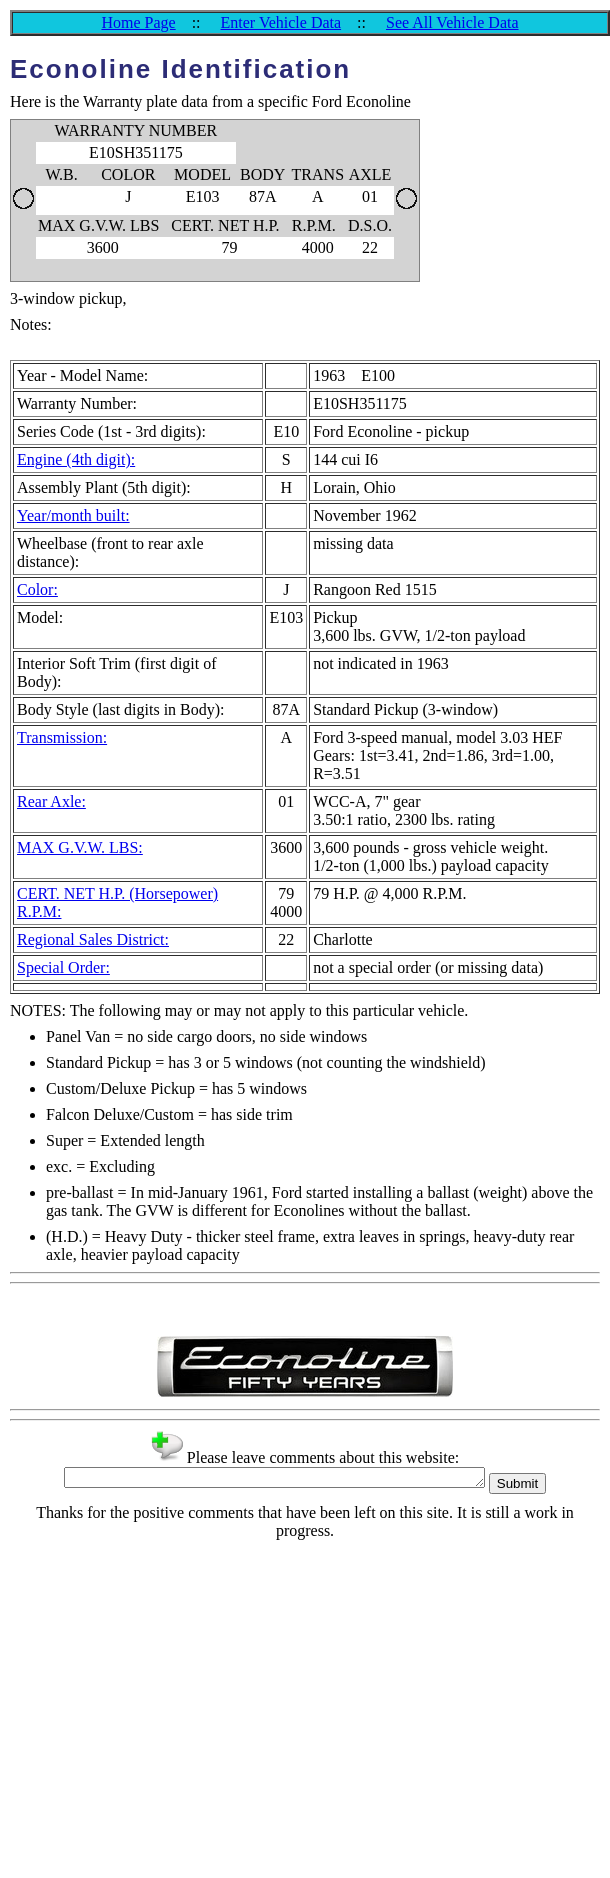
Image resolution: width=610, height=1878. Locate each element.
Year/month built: (73, 515)
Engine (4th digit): (76, 459)
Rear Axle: (51, 801)
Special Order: (63, 967)
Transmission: (62, 737)
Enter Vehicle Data (281, 22)
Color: (37, 589)
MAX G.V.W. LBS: (80, 847)
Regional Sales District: (93, 939)
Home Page (138, 22)
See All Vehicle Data (452, 22)
